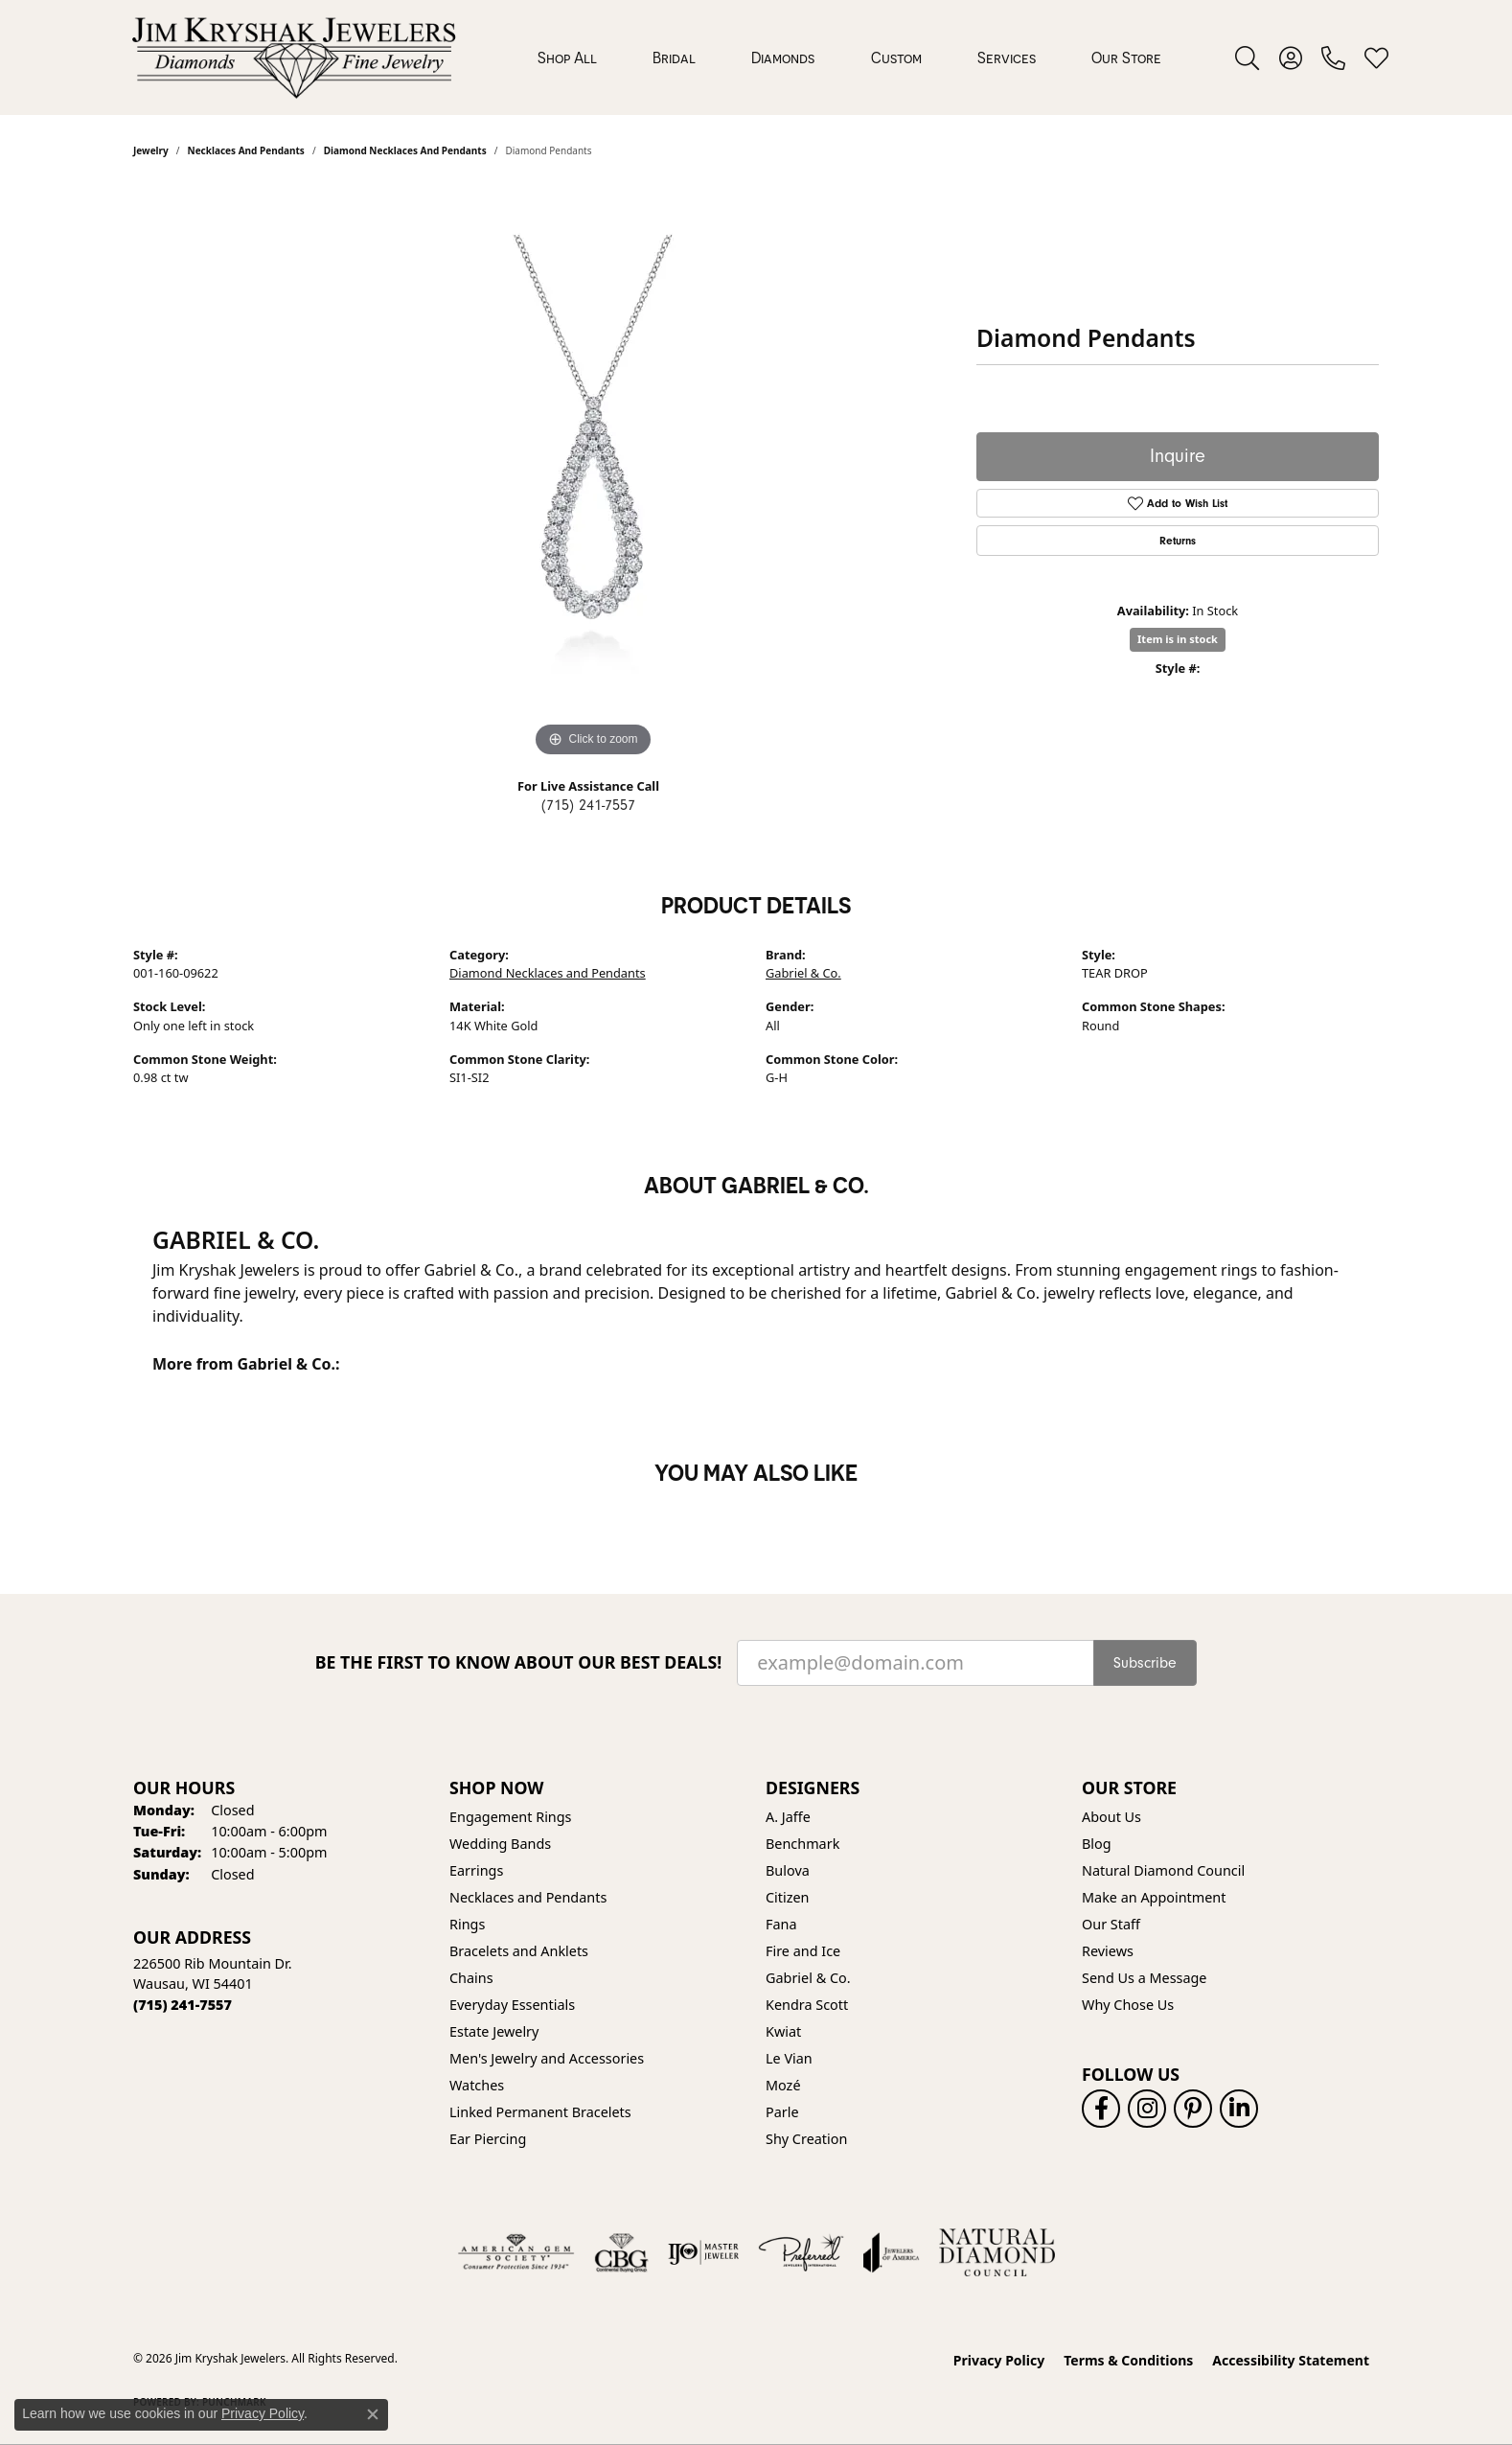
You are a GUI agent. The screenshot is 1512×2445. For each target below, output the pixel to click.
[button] (1247, 57)
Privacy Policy (998, 2360)
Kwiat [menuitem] (783, 2031)
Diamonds (782, 57)
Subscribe (1145, 1663)
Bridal (674, 57)
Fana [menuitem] (781, 1924)
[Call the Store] (182, 2004)
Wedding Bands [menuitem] (500, 1843)
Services (1006, 57)
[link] (1333, 57)
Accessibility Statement (1290, 2360)
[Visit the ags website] (516, 2252)
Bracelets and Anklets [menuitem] (518, 1951)
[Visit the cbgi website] (621, 2252)
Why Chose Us (1128, 2004)
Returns (1177, 540)
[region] (593, 474)
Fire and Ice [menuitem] (803, 1951)
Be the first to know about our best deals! (518, 1662)
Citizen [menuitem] (788, 1897)
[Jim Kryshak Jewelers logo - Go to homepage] (293, 57)
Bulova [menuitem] (788, 1870)
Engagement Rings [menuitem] (510, 1817)
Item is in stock (1177, 639)
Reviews (1108, 1951)
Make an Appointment (1154, 1897)
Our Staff (1111, 1924)
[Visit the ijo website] (704, 2252)
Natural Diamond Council (1163, 1870)
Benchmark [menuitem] (802, 1843)
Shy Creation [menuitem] (806, 2139)
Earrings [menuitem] (476, 1870)
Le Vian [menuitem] (789, 2058)
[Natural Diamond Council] (997, 2252)
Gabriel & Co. (803, 972)
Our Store (1126, 57)
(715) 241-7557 (588, 805)
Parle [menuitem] (782, 2112)
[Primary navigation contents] (849, 57)
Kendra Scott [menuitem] (807, 2004)
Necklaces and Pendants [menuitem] (528, 1897)
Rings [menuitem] (467, 1924)
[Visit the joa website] (891, 2252)
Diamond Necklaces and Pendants (547, 972)
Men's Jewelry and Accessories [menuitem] (546, 2058)
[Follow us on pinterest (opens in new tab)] (1193, 2108)
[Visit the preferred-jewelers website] (801, 2252)
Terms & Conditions (1128, 2360)
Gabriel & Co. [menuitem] (808, 1978)
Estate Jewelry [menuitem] (493, 2031)
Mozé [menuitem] (783, 2085)
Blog (1096, 1843)
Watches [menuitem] (476, 2085)
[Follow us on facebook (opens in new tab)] (1101, 2108)
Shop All (567, 57)
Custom (896, 57)
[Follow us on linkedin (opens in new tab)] (1239, 2108)
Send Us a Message (1144, 1978)
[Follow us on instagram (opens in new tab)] (1147, 2108)
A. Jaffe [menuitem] (788, 1817)
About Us (1111, 1817)
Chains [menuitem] (471, 1978)
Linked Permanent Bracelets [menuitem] (540, 2112)
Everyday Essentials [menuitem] (512, 2004)
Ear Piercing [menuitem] (487, 2139)
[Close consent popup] (372, 2414)
